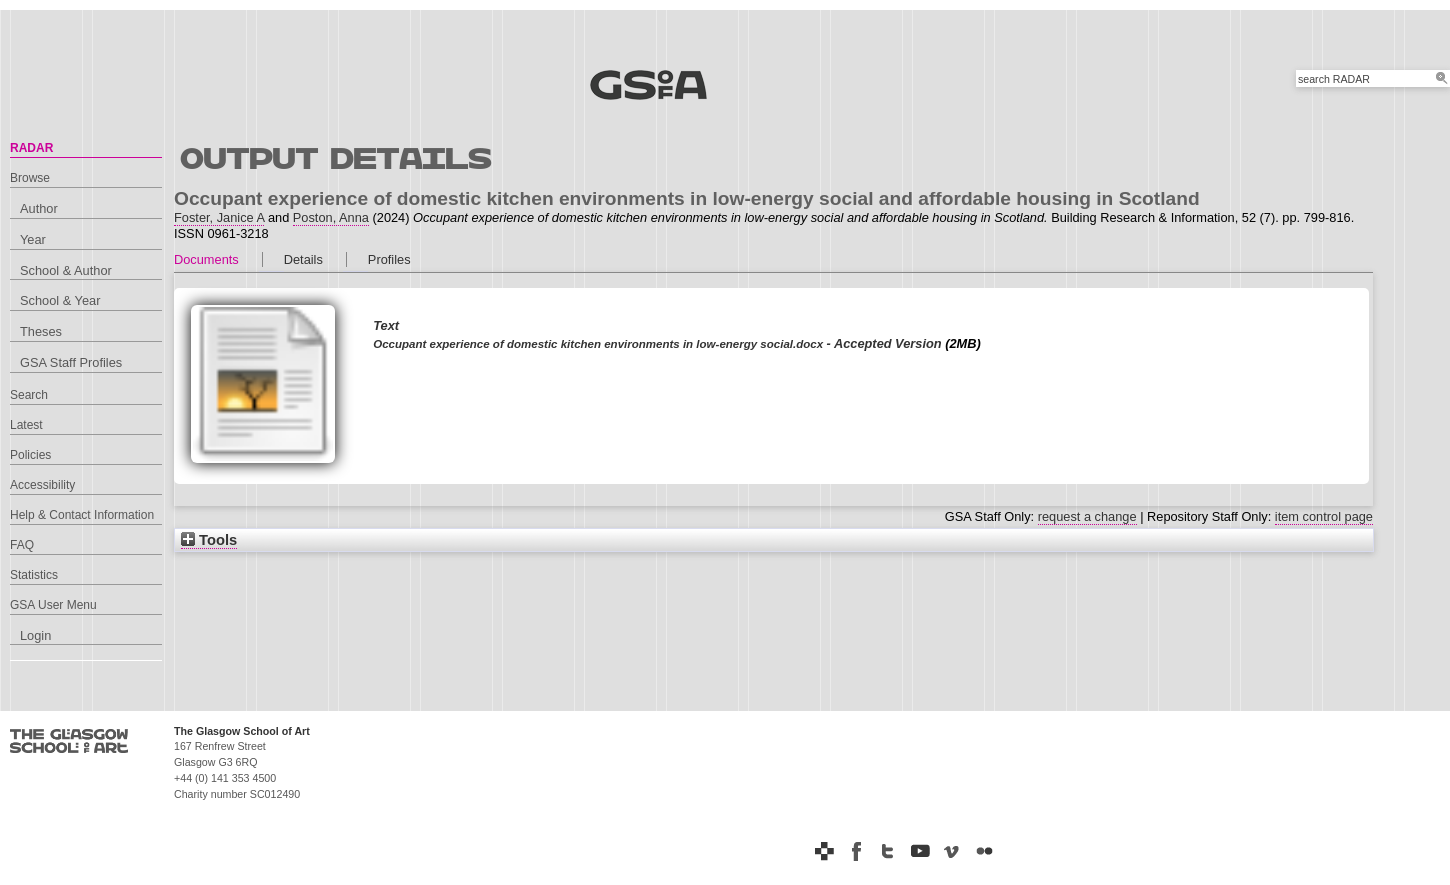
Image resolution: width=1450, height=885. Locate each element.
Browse (30, 178)
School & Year (60, 300)
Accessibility (42, 485)
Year (33, 239)
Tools (209, 540)
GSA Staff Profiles (71, 362)
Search (29, 395)
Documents (206, 259)
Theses (41, 331)
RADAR (31, 148)
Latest (26, 425)
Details (303, 259)
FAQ (22, 545)
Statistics (34, 575)
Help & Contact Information (82, 515)
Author (39, 208)
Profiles (389, 259)
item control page (1324, 516)
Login (35, 635)
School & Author (66, 270)
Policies (30, 455)
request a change (1087, 516)
